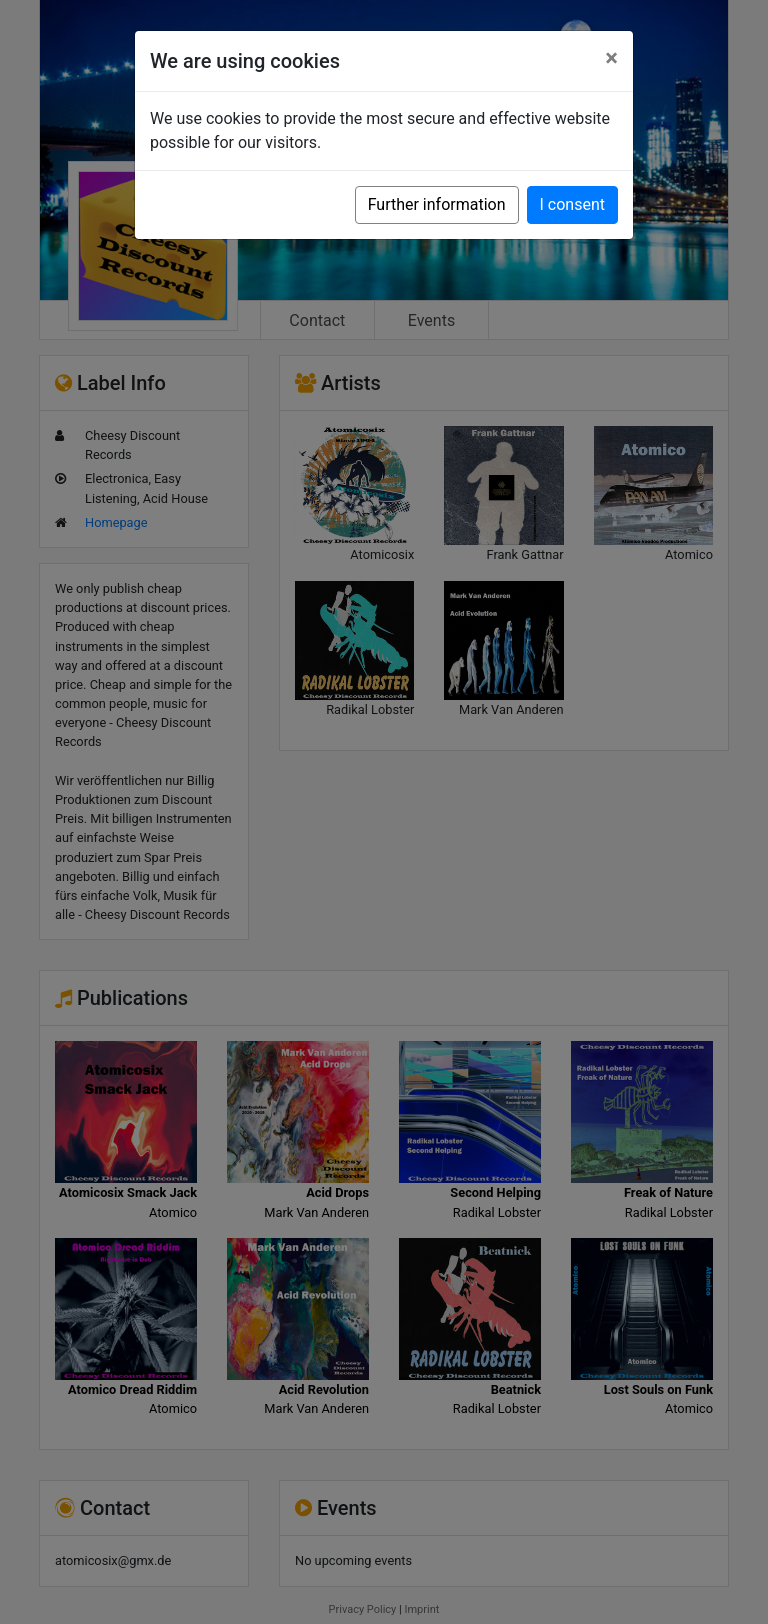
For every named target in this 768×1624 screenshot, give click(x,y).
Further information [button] (437, 204)
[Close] (611, 58)
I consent (572, 204)
